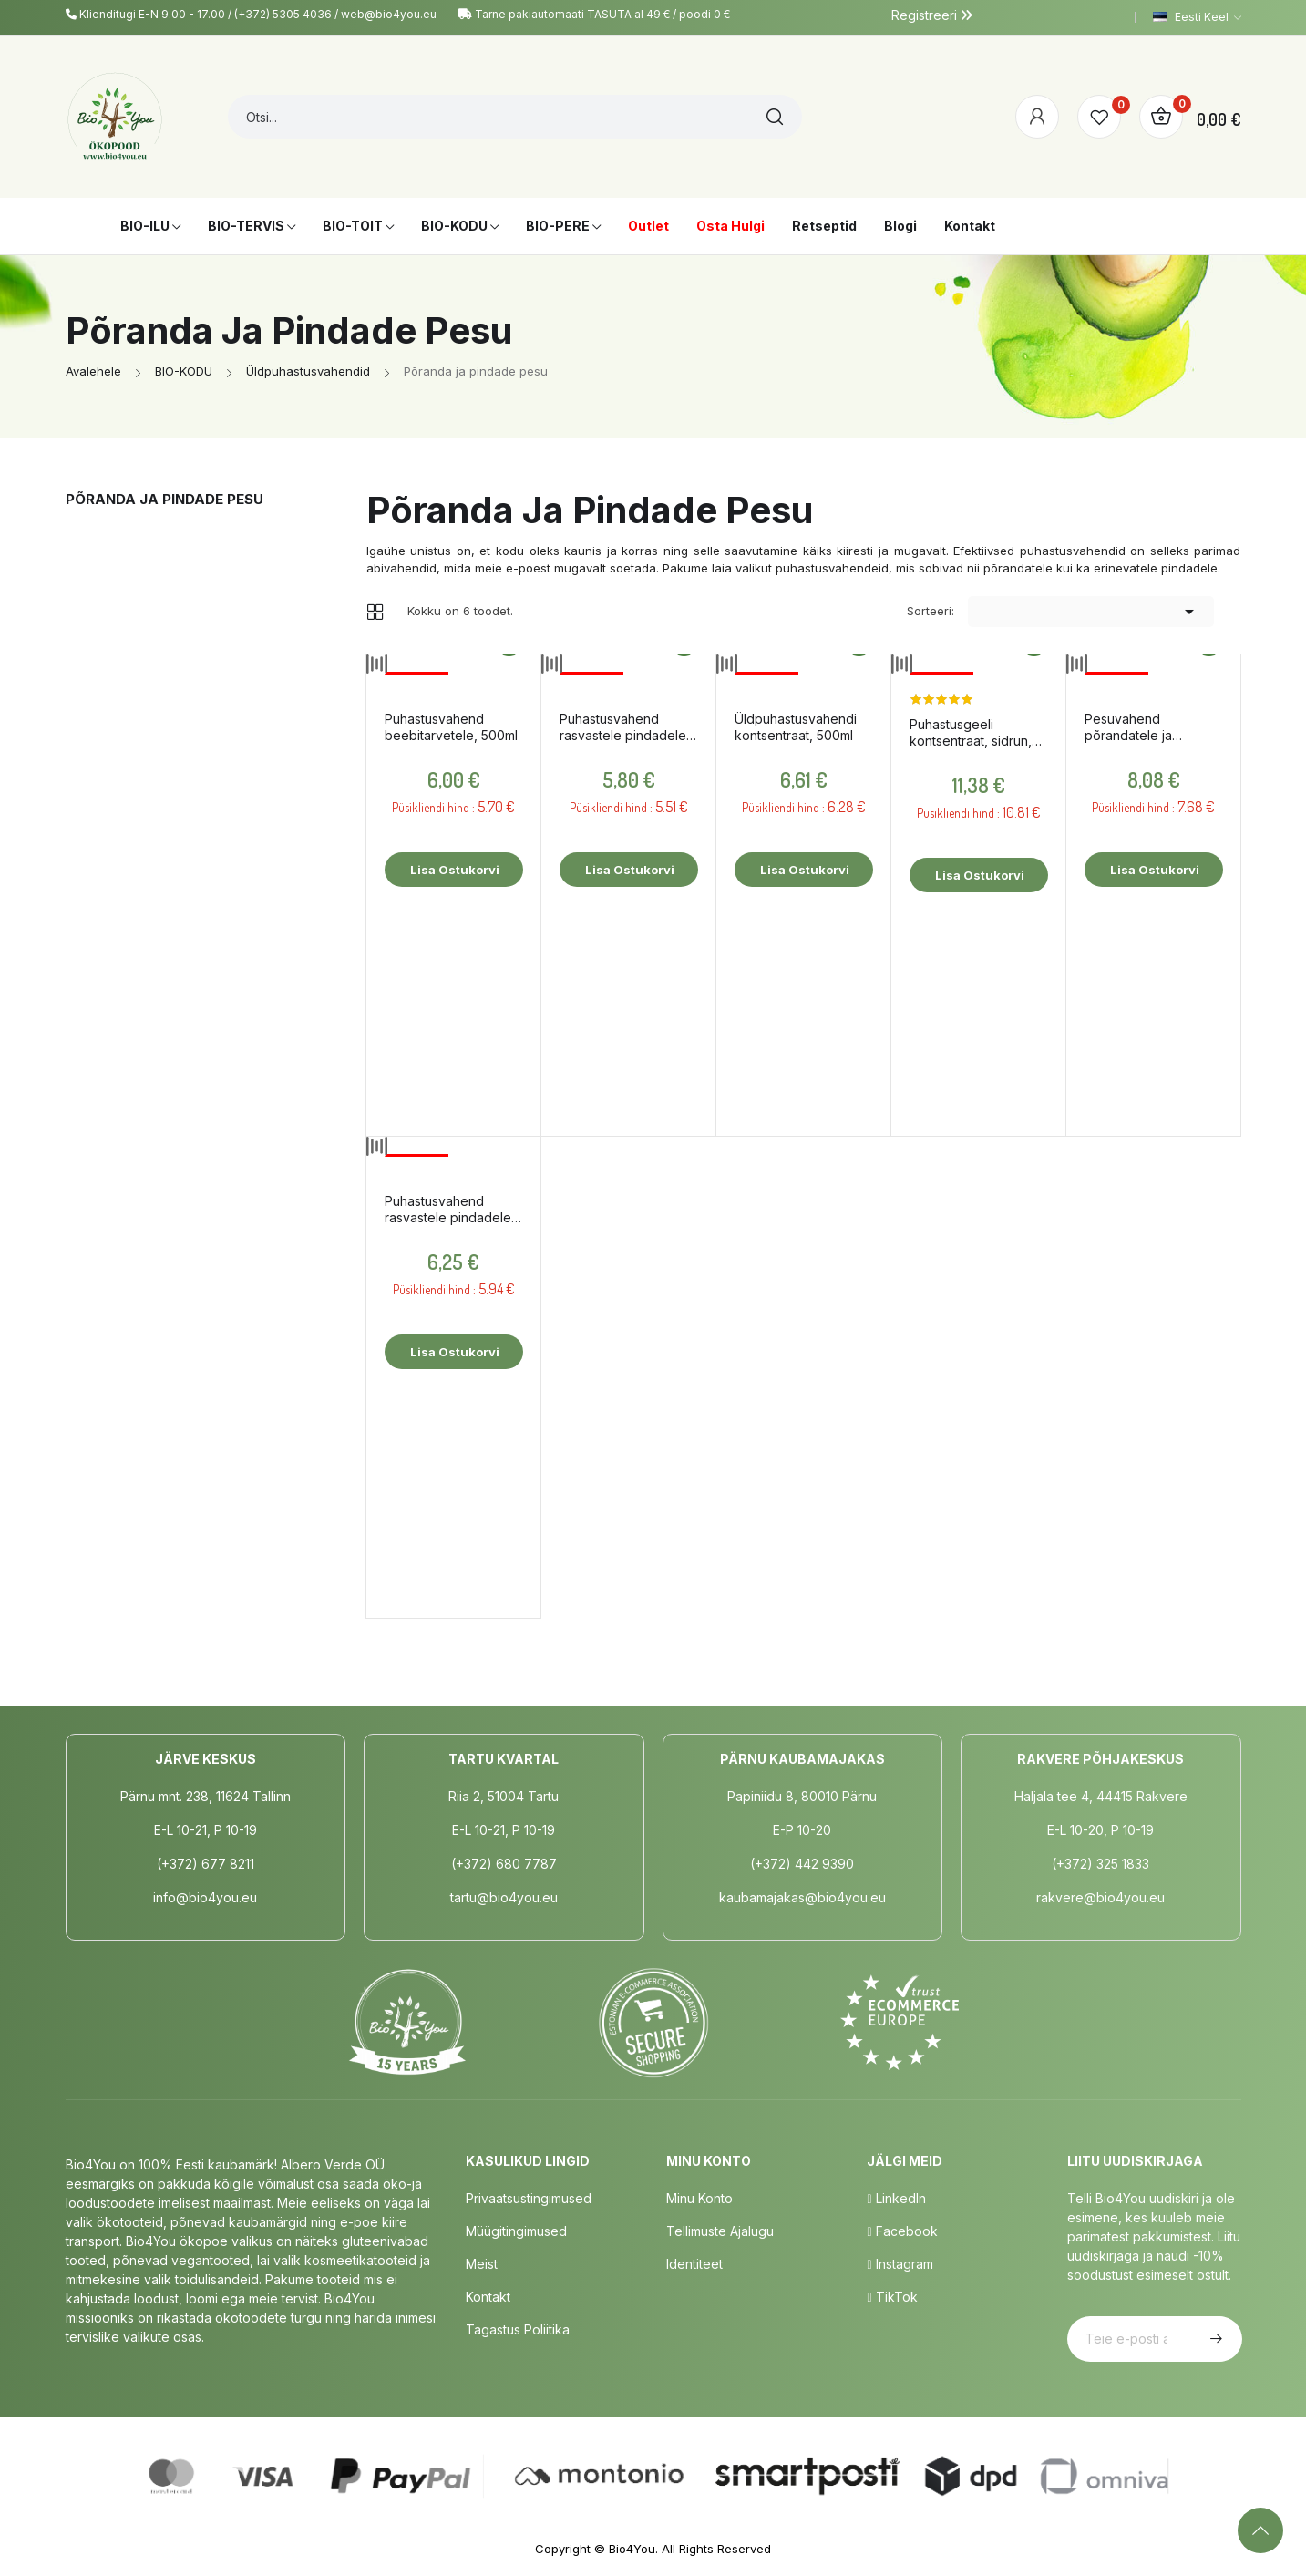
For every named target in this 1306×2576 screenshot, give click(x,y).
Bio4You (632, 2548)
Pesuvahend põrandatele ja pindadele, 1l (1128, 727)
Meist (482, 2264)
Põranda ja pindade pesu (164, 499)
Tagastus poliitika (518, 2329)
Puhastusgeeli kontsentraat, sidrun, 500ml (971, 732)
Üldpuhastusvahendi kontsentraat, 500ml (796, 727)
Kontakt (488, 2296)
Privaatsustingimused (528, 2198)
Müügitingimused (516, 2231)
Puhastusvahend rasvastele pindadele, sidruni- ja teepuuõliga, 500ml (453, 1209)
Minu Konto (699, 2198)
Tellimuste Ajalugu (720, 2231)
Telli (1214, 2339)
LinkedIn (896, 2198)
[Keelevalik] (1197, 17)
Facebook (902, 2231)
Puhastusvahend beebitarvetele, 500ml (451, 727)
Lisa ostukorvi (453, 869)
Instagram (899, 2264)
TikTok (892, 2296)
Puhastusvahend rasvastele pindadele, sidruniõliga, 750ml (625, 727)
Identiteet (694, 2264)
